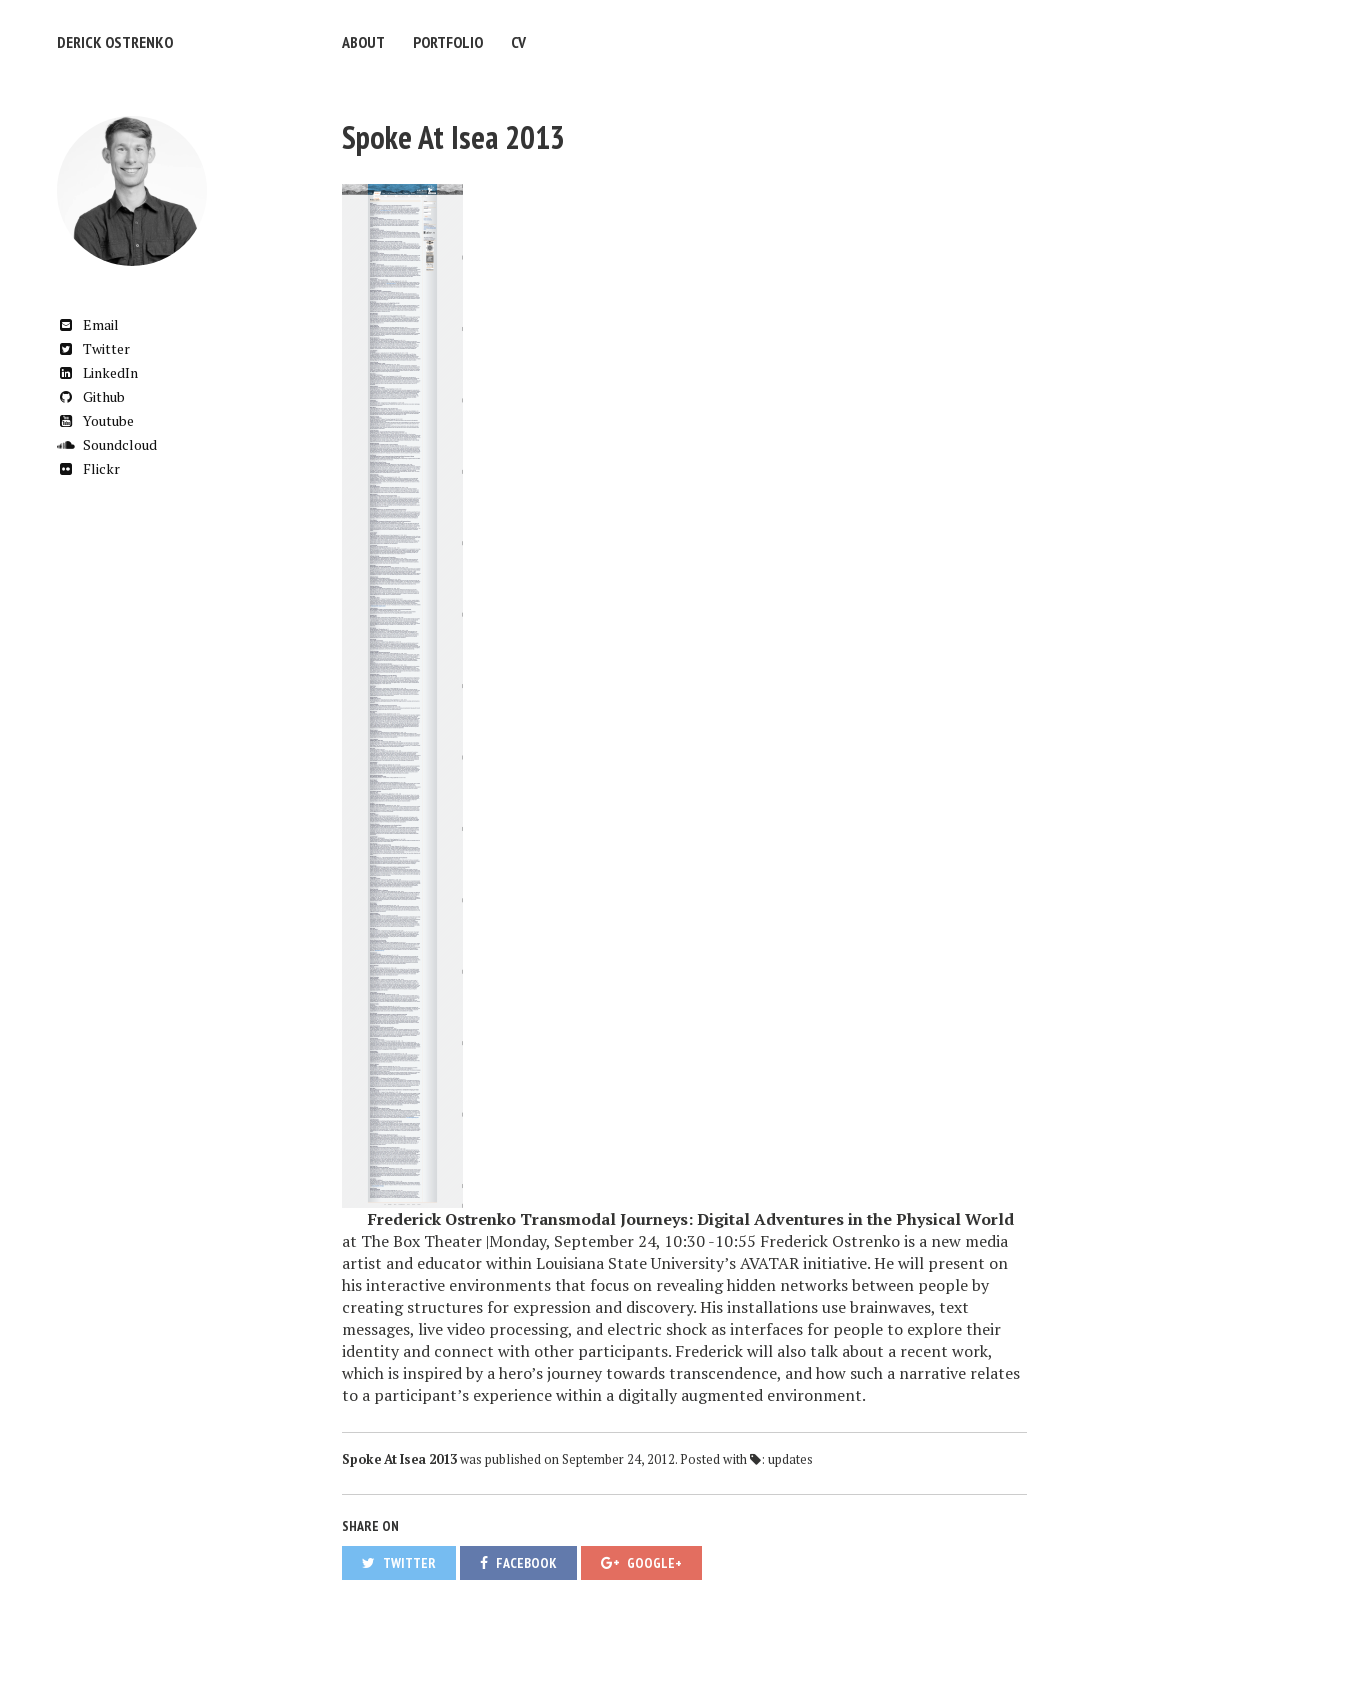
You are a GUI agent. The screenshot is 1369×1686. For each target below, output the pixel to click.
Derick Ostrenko (115, 42)
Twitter (93, 348)
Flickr (88, 468)
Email (88, 324)
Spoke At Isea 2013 (453, 137)
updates (790, 1459)
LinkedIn (97, 372)
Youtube (95, 420)
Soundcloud (107, 444)
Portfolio (448, 42)
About (363, 42)
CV (518, 42)
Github (91, 396)
